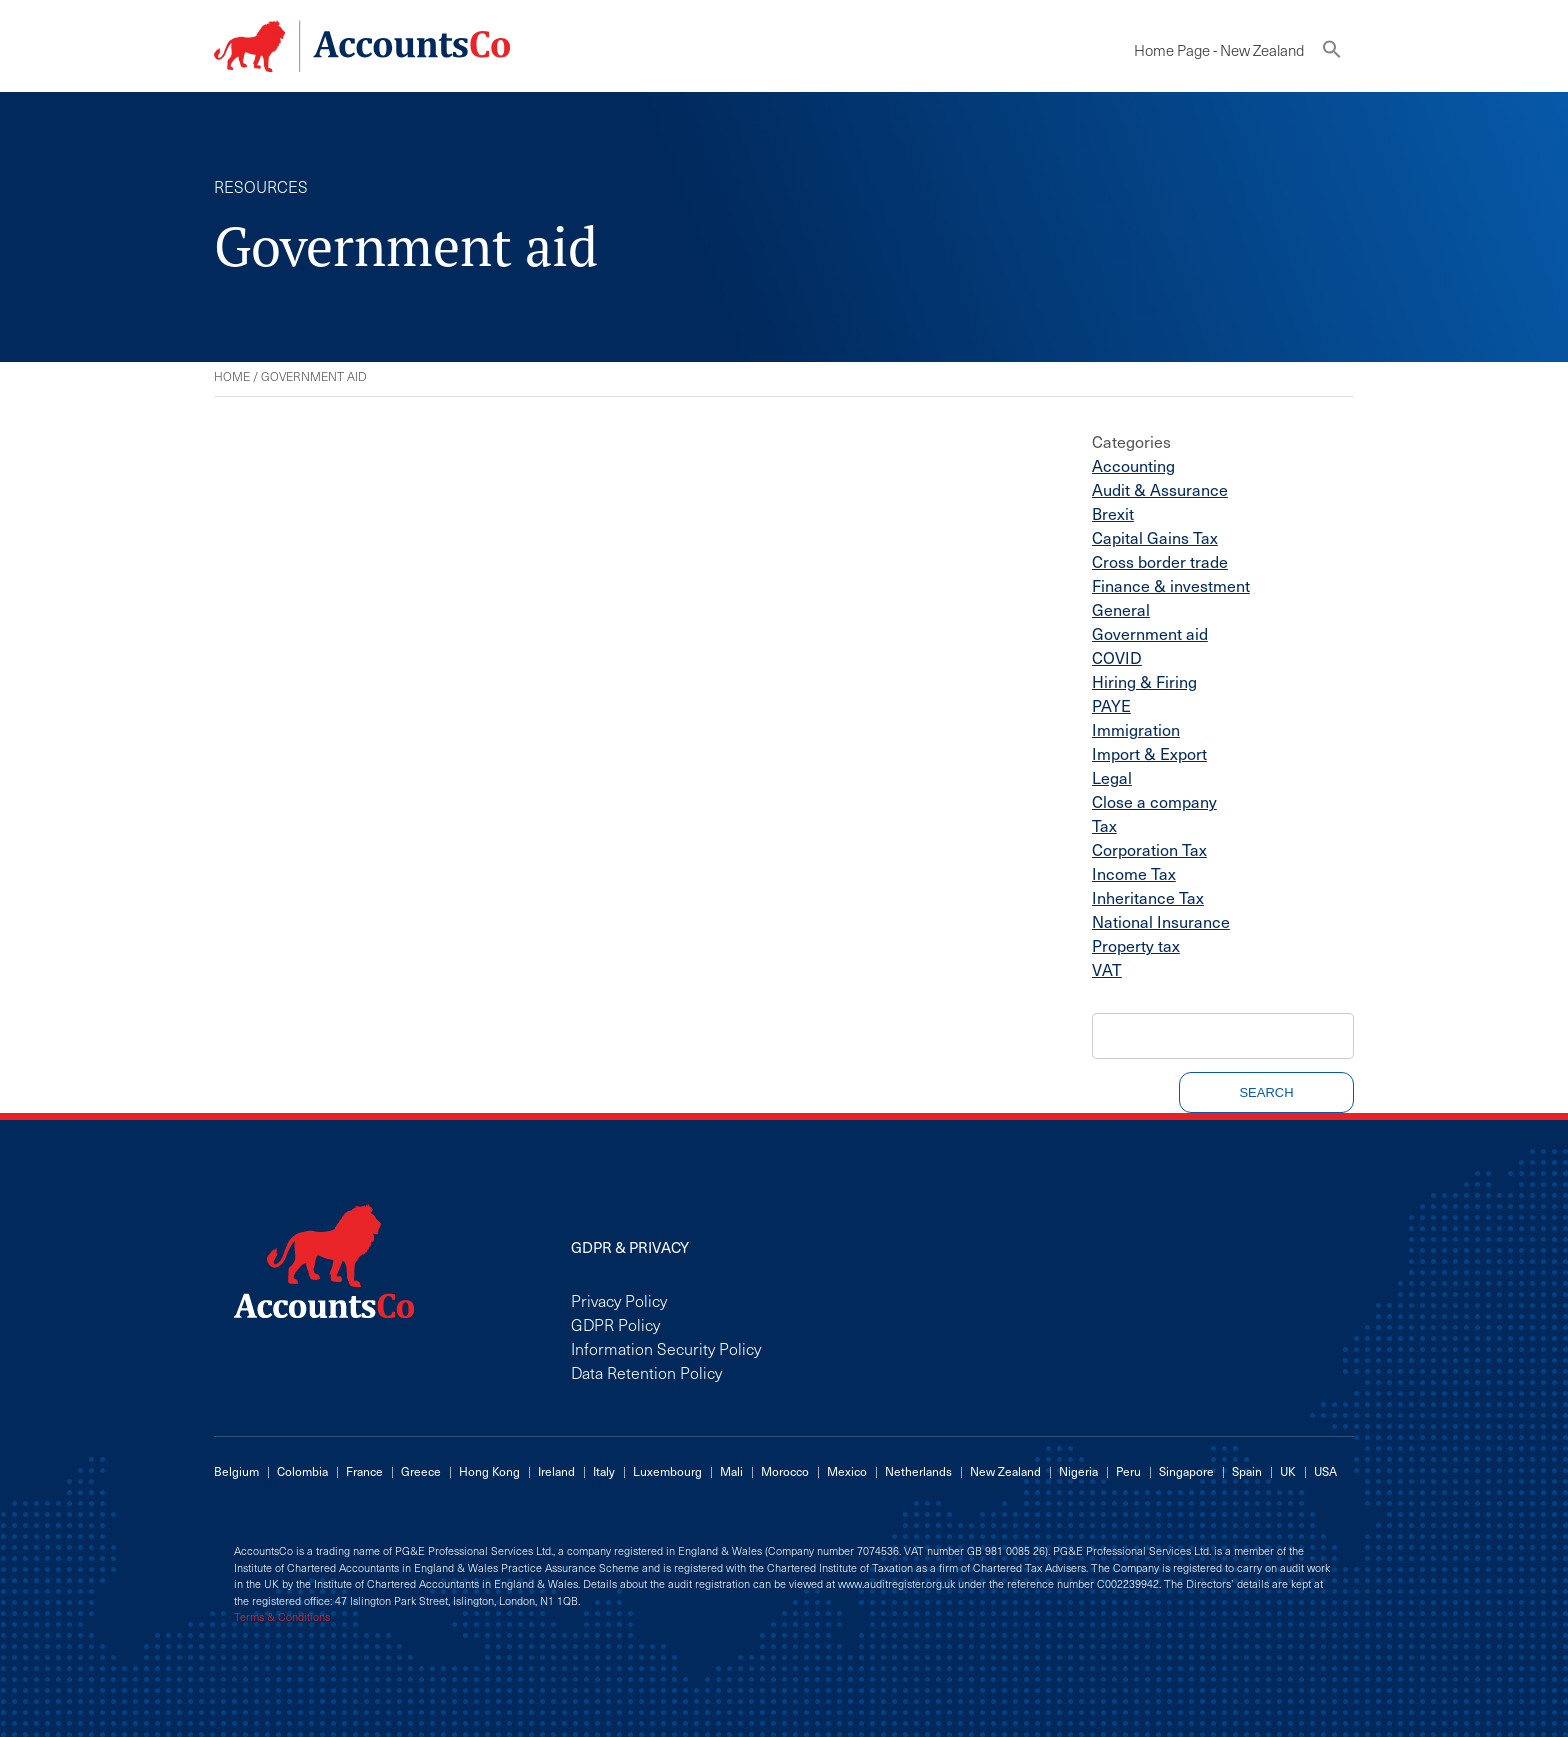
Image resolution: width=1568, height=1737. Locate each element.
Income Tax (1134, 873)
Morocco (785, 1471)
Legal (1112, 777)
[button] (1332, 53)
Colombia (302, 1471)
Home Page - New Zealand (1219, 50)
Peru (1128, 1471)
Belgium (236, 1471)
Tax (1104, 825)
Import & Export (1149, 753)
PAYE (1111, 705)
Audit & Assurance (1160, 489)
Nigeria (1078, 1471)
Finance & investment (1171, 585)
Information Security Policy (666, 1348)
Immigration (1136, 729)
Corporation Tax (1149, 849)
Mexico (847, 1471)
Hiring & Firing (1144, 681)
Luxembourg (667, 1471)
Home (232, 376)
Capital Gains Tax (1155, 537)
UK (1288, 1471)
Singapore (1186, 1471)
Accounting (1133, 465)
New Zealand (1005, 1471)
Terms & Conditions (282, 1617)
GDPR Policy (615, 1324)
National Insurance (1161, 921)
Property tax (1136, 945)
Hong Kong (489, 1471)
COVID (1117, 657)
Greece (421, 1471)
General (1121, 609)
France (364, 1471)
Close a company (1154, 801)
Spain (1247, 1471)
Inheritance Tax (1148, 897)
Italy (604, 1471)
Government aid (1150, 633)
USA (1325, 1471)
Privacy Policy (619, 1300)
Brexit (1113, 513)
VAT (1107, 969)
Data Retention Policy (646, 1372)
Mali (731, 1471)
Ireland (556, 1471)
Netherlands (918, 1471)
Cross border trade (1160, 561)
